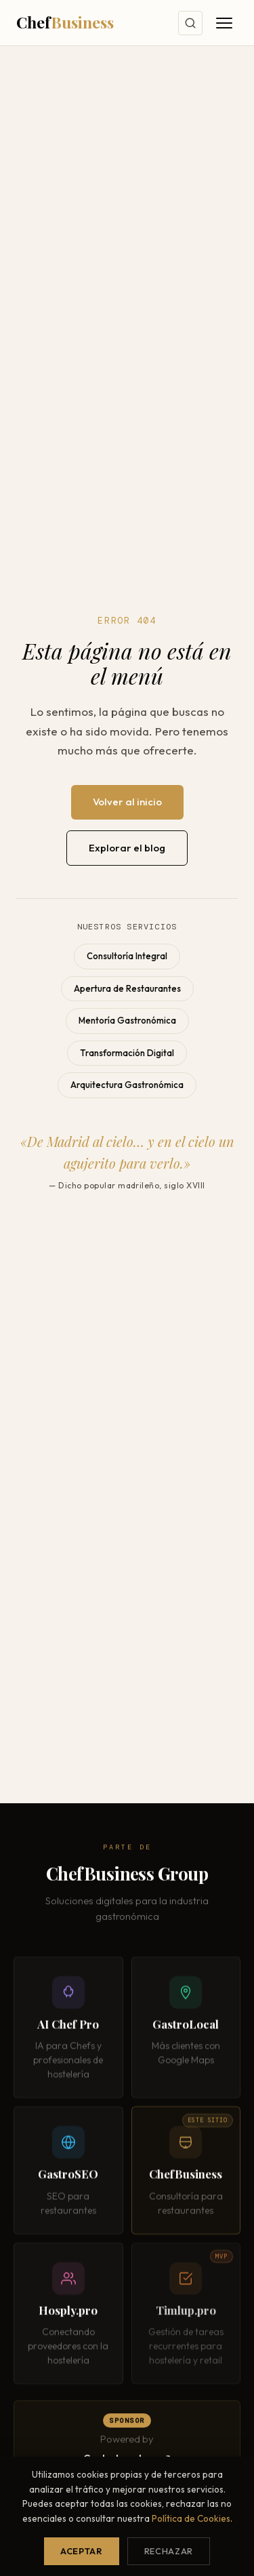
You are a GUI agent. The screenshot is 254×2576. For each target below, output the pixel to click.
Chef (65, 22)
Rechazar (168, 2550)
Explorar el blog (127, 847)
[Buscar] (190, 23)
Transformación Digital (127, 1052)
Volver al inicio (127, 801)
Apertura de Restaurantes (127, 988)
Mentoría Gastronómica (127, 1020)
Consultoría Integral (127, 955)
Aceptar (81, 2550)
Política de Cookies (191, 2518)
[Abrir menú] (224, 23)
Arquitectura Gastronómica (127, 1084)
